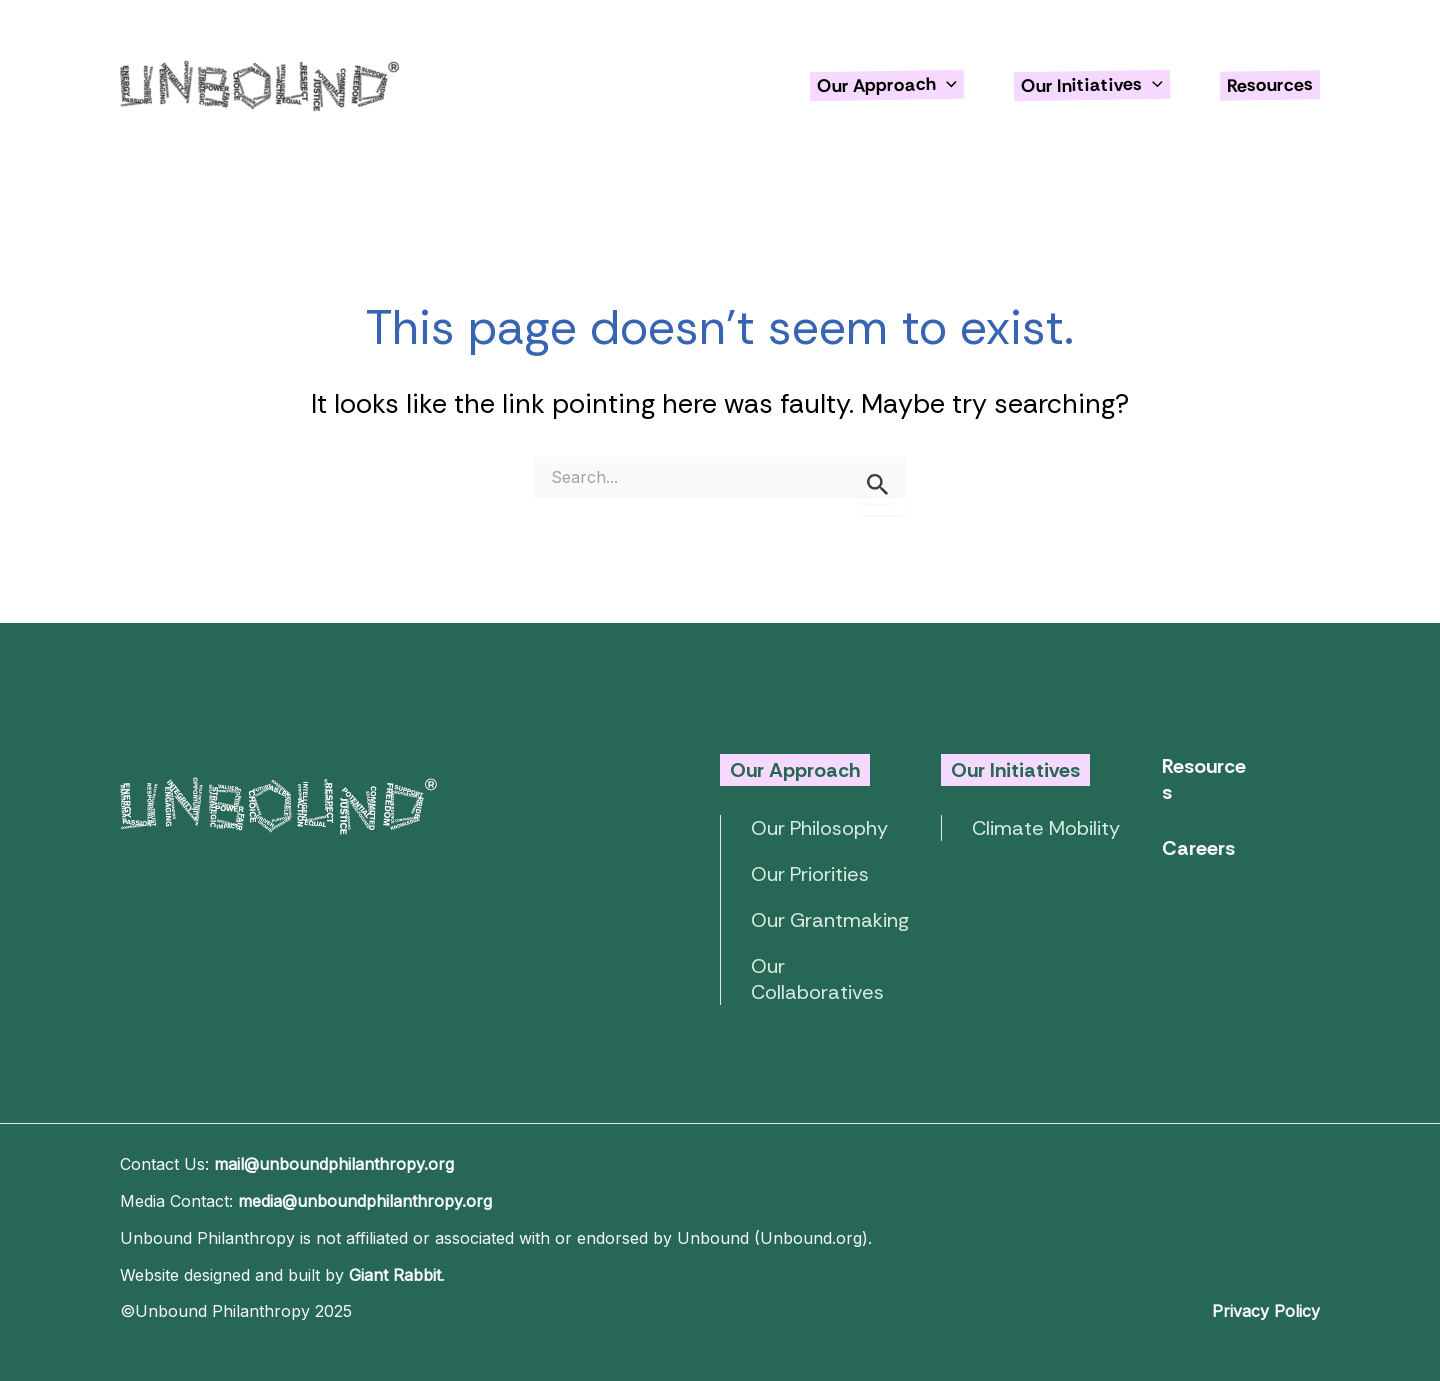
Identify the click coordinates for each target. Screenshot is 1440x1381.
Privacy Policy (1266, 1311)
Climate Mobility (1046, 828)
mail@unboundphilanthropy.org (334, 1164)
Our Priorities (810, 874)
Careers (1198, 848)
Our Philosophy (819, 828)
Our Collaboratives (817, 979)
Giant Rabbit (395, 1275)
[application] (946, 85)
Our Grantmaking (830, 920)
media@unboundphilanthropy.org (365, 1201)
